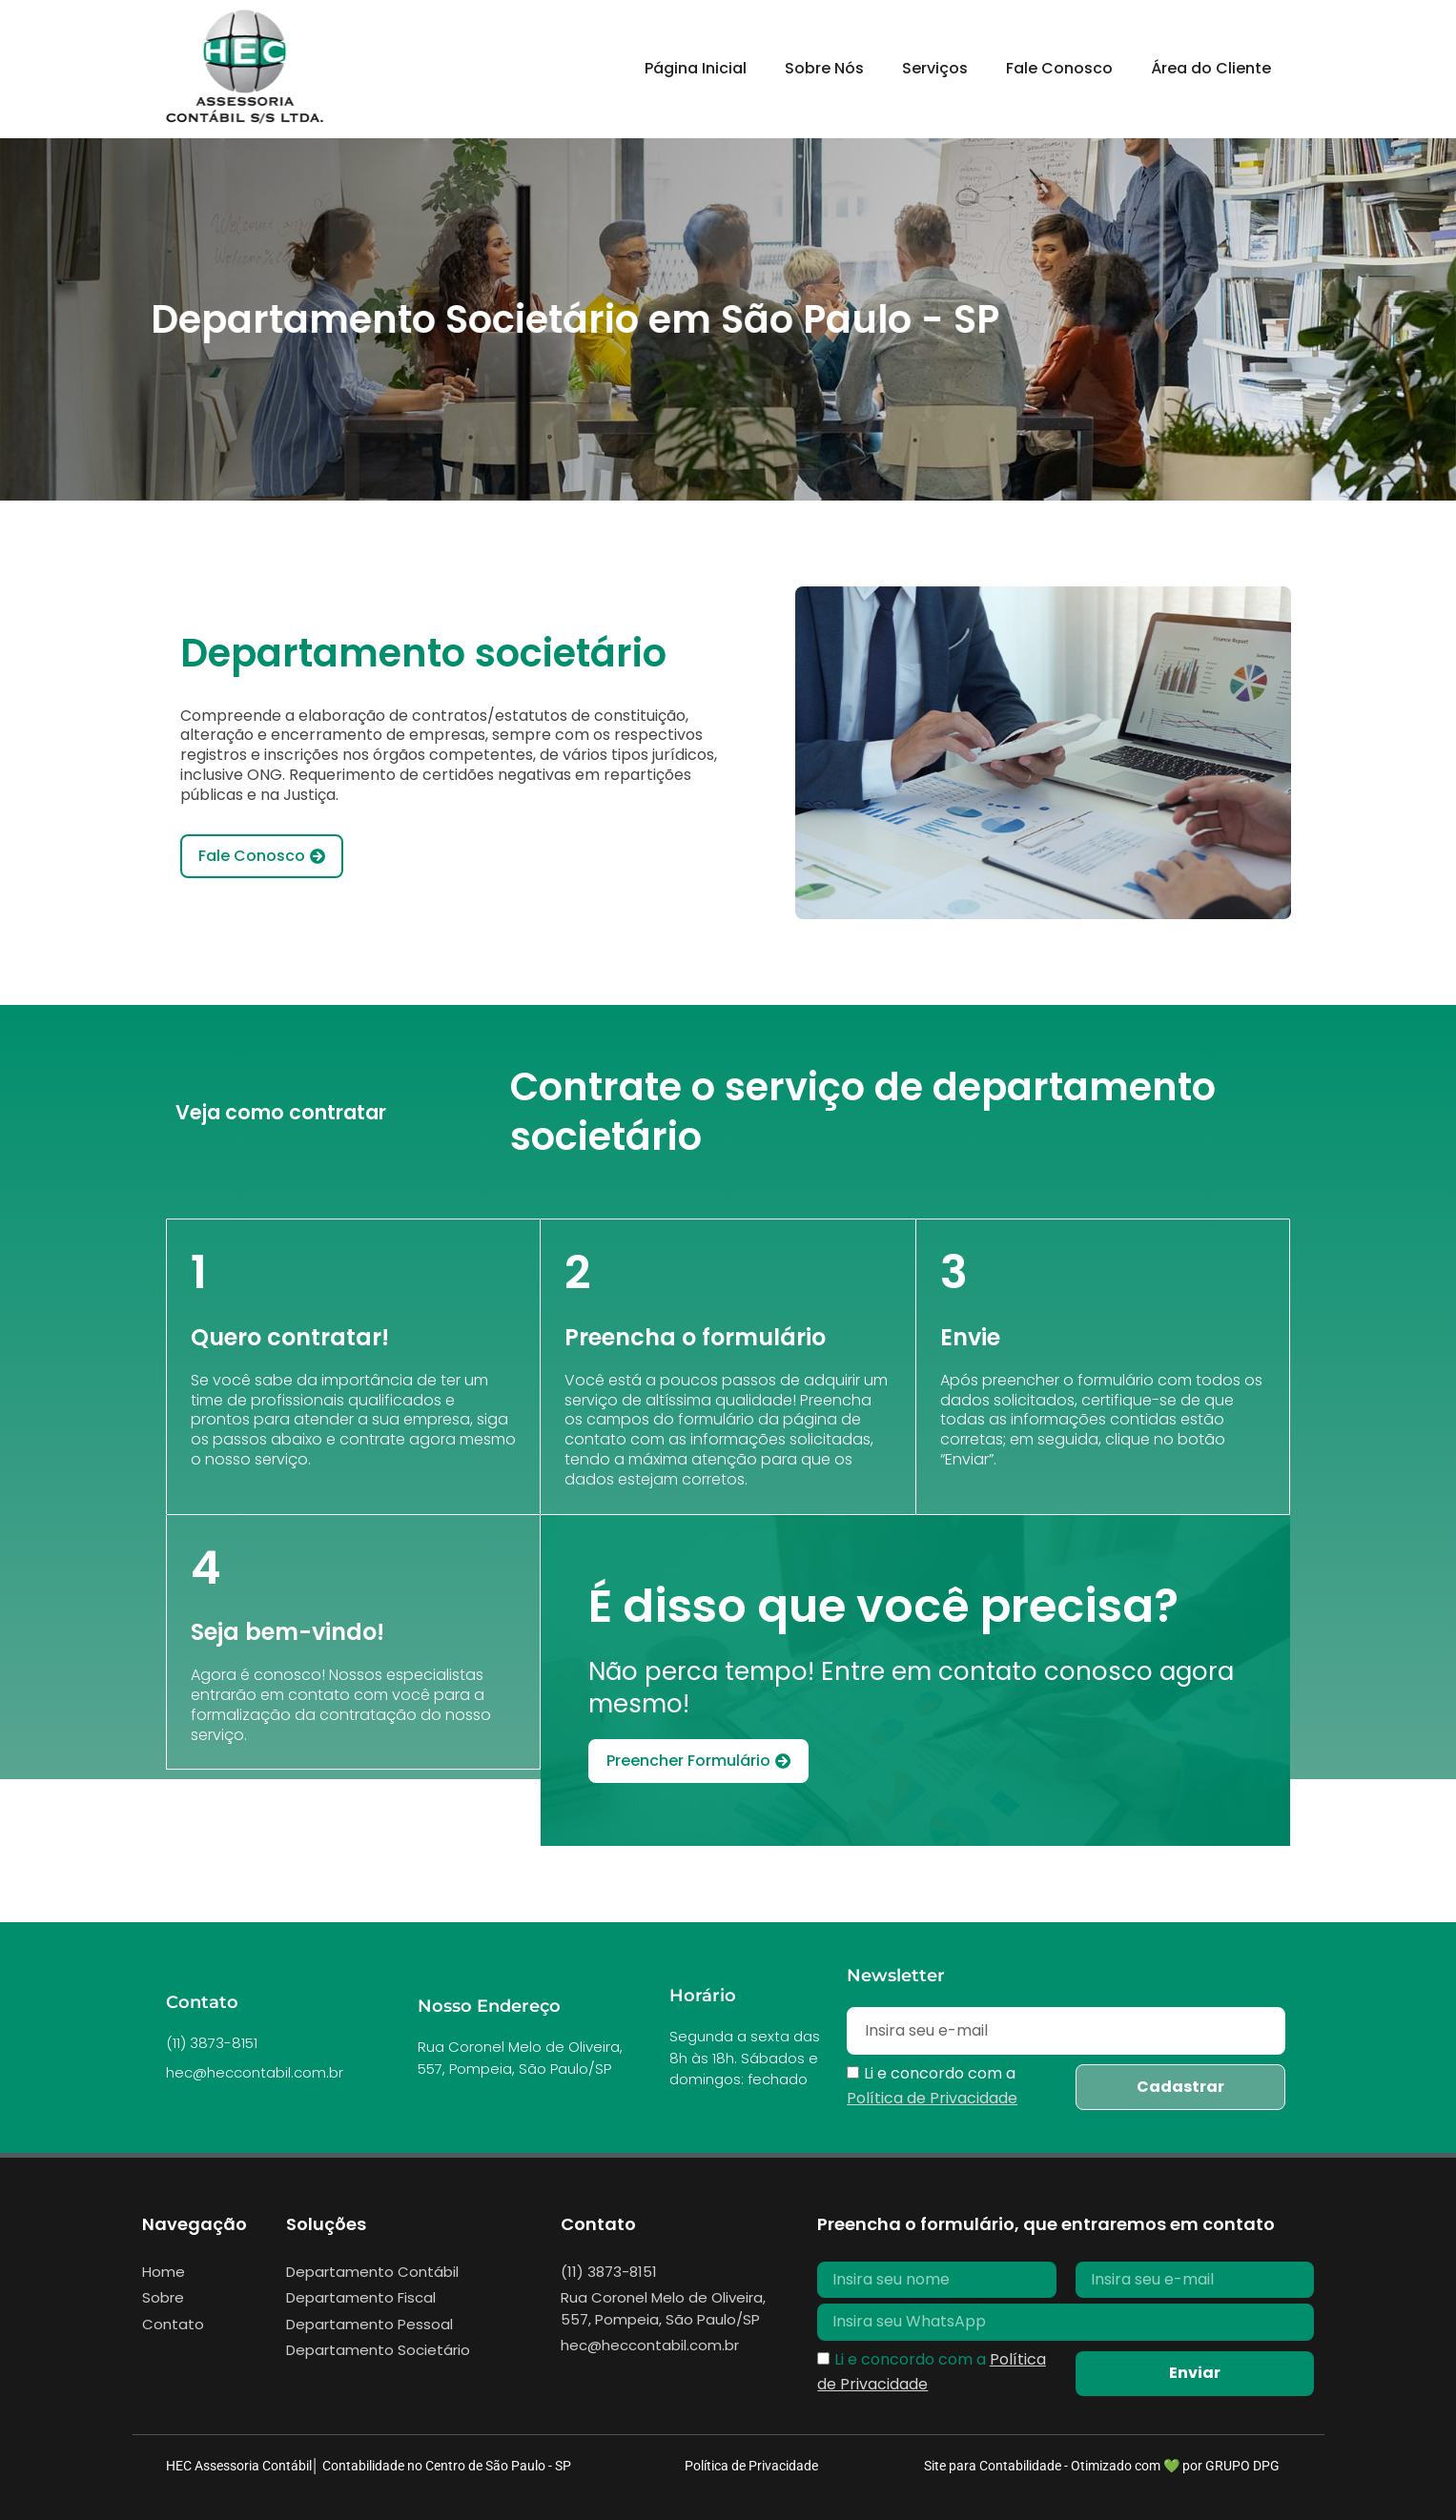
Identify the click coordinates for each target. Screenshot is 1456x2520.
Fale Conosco (1059, 68)
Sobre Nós (824, 68)
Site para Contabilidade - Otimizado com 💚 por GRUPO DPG (1102, 2465)
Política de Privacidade (751, 2465)
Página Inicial (696, 68)
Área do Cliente (1211, 68)
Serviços (935, 68)
